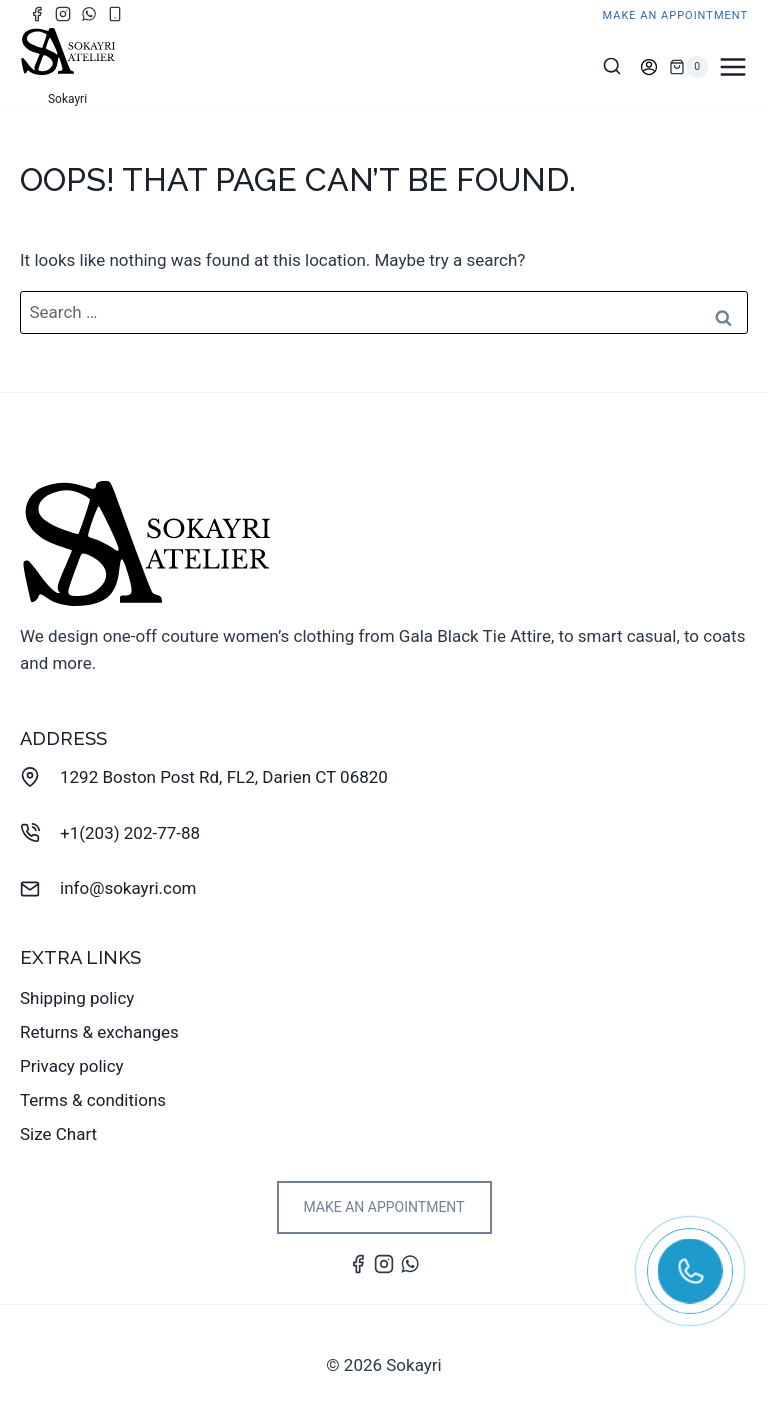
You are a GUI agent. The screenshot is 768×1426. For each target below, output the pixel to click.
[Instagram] (63, 14)
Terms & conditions (93, 1100)
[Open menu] (733, 67)
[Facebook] (37, 14)
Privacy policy (72, 1066)
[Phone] (115, 14)
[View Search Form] (612, 67)
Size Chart (58, 1134)
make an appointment (676, 15)
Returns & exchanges (99, 1032)
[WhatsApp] (89, 14)
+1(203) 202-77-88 (130, 833)
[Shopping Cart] (688, 67)
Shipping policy (77, 998)
